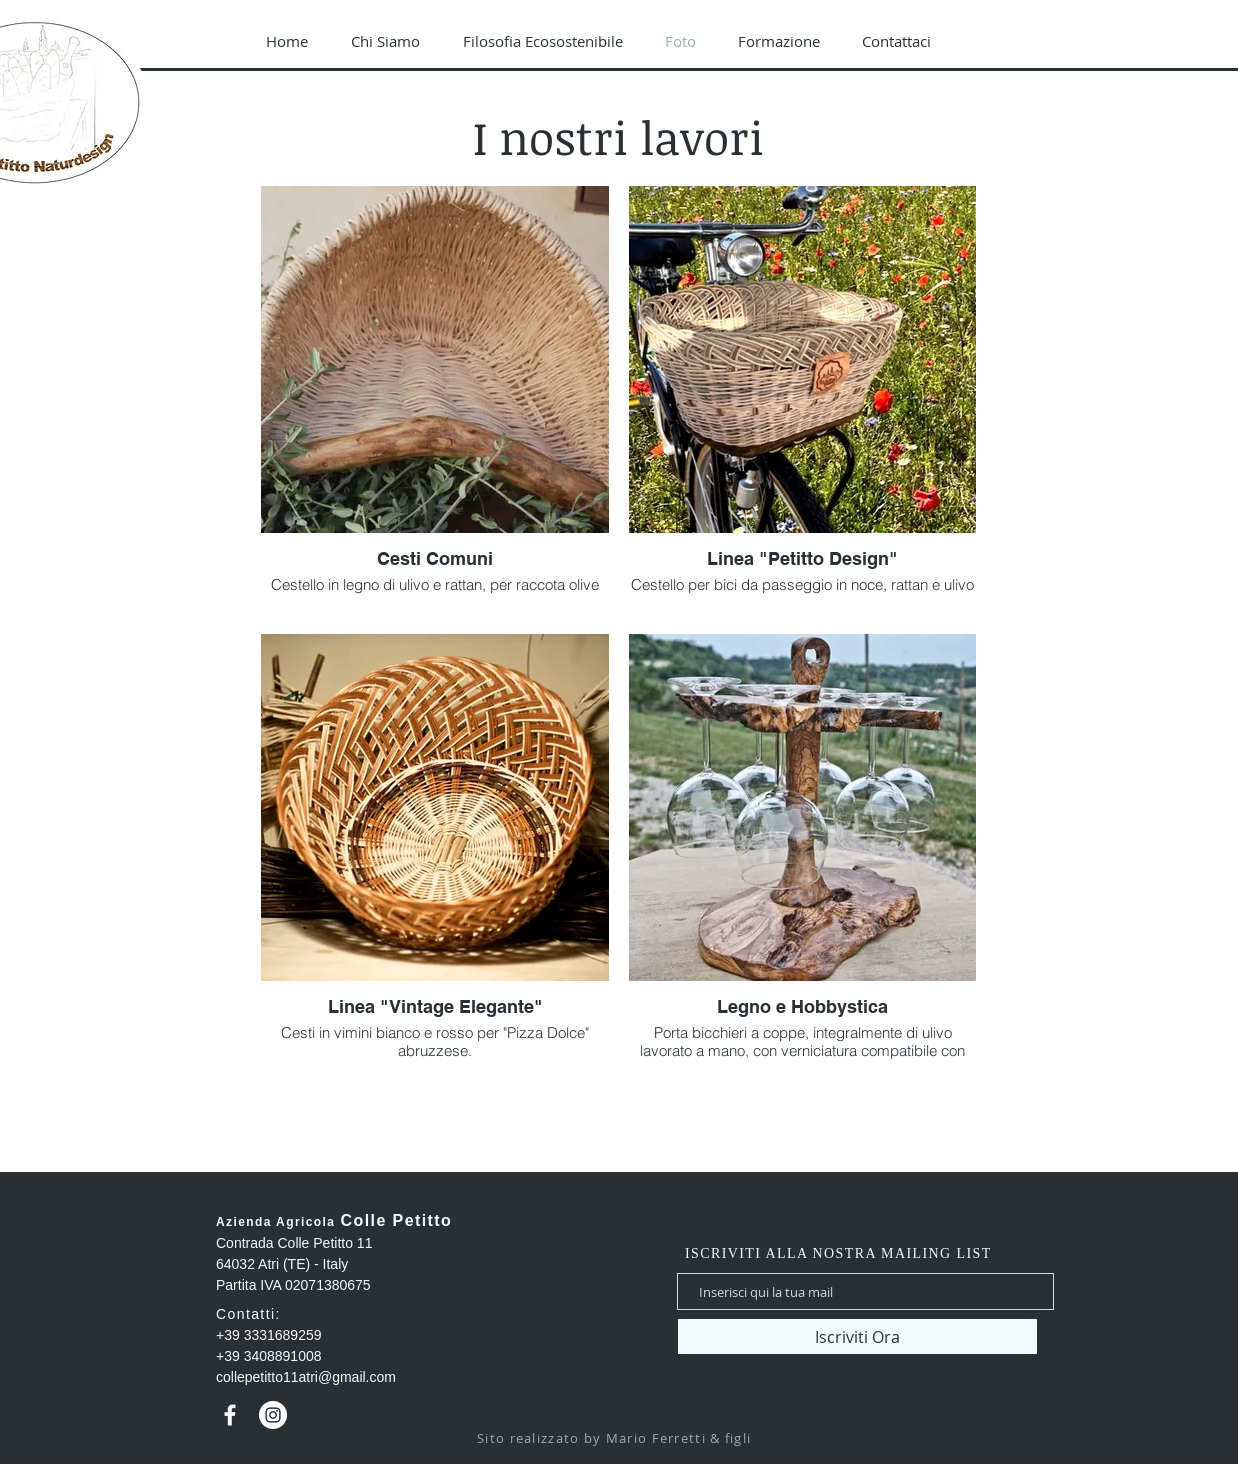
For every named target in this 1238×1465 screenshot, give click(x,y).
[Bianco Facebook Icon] (230, 1415)
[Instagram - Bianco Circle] (273, 1415)
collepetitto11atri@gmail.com (306, 1377)
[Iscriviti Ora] (857, 1336)
